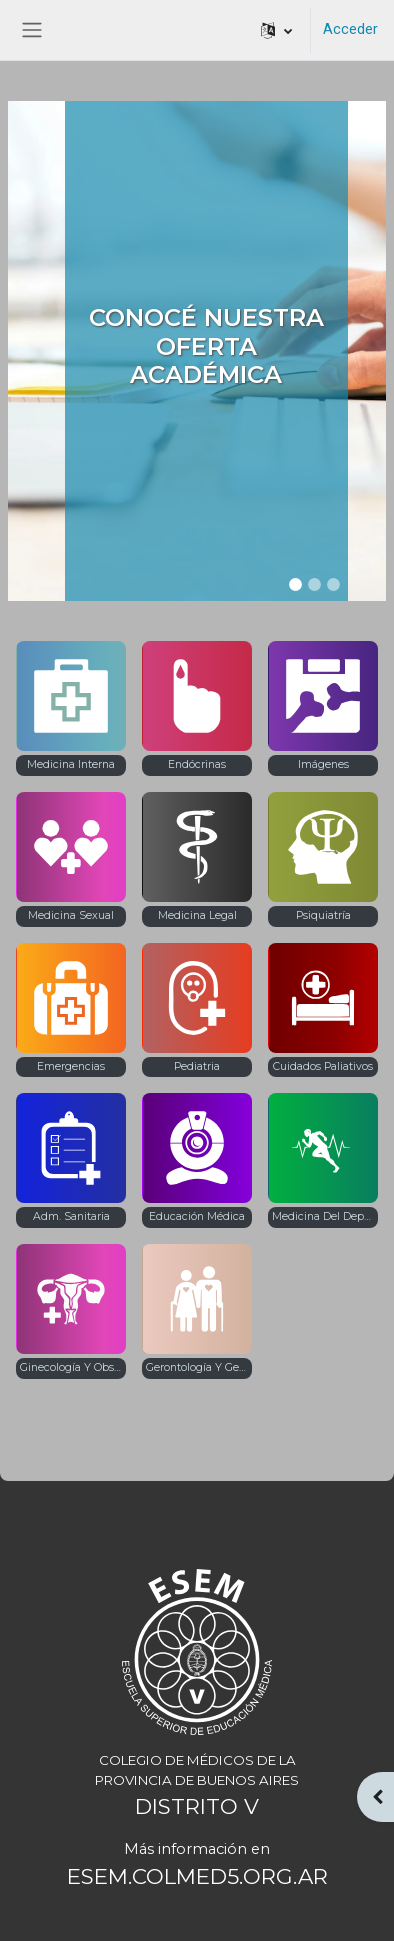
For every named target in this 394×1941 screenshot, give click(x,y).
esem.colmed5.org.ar (197, 1876)
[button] (276, 30)
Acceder (350, 29)
